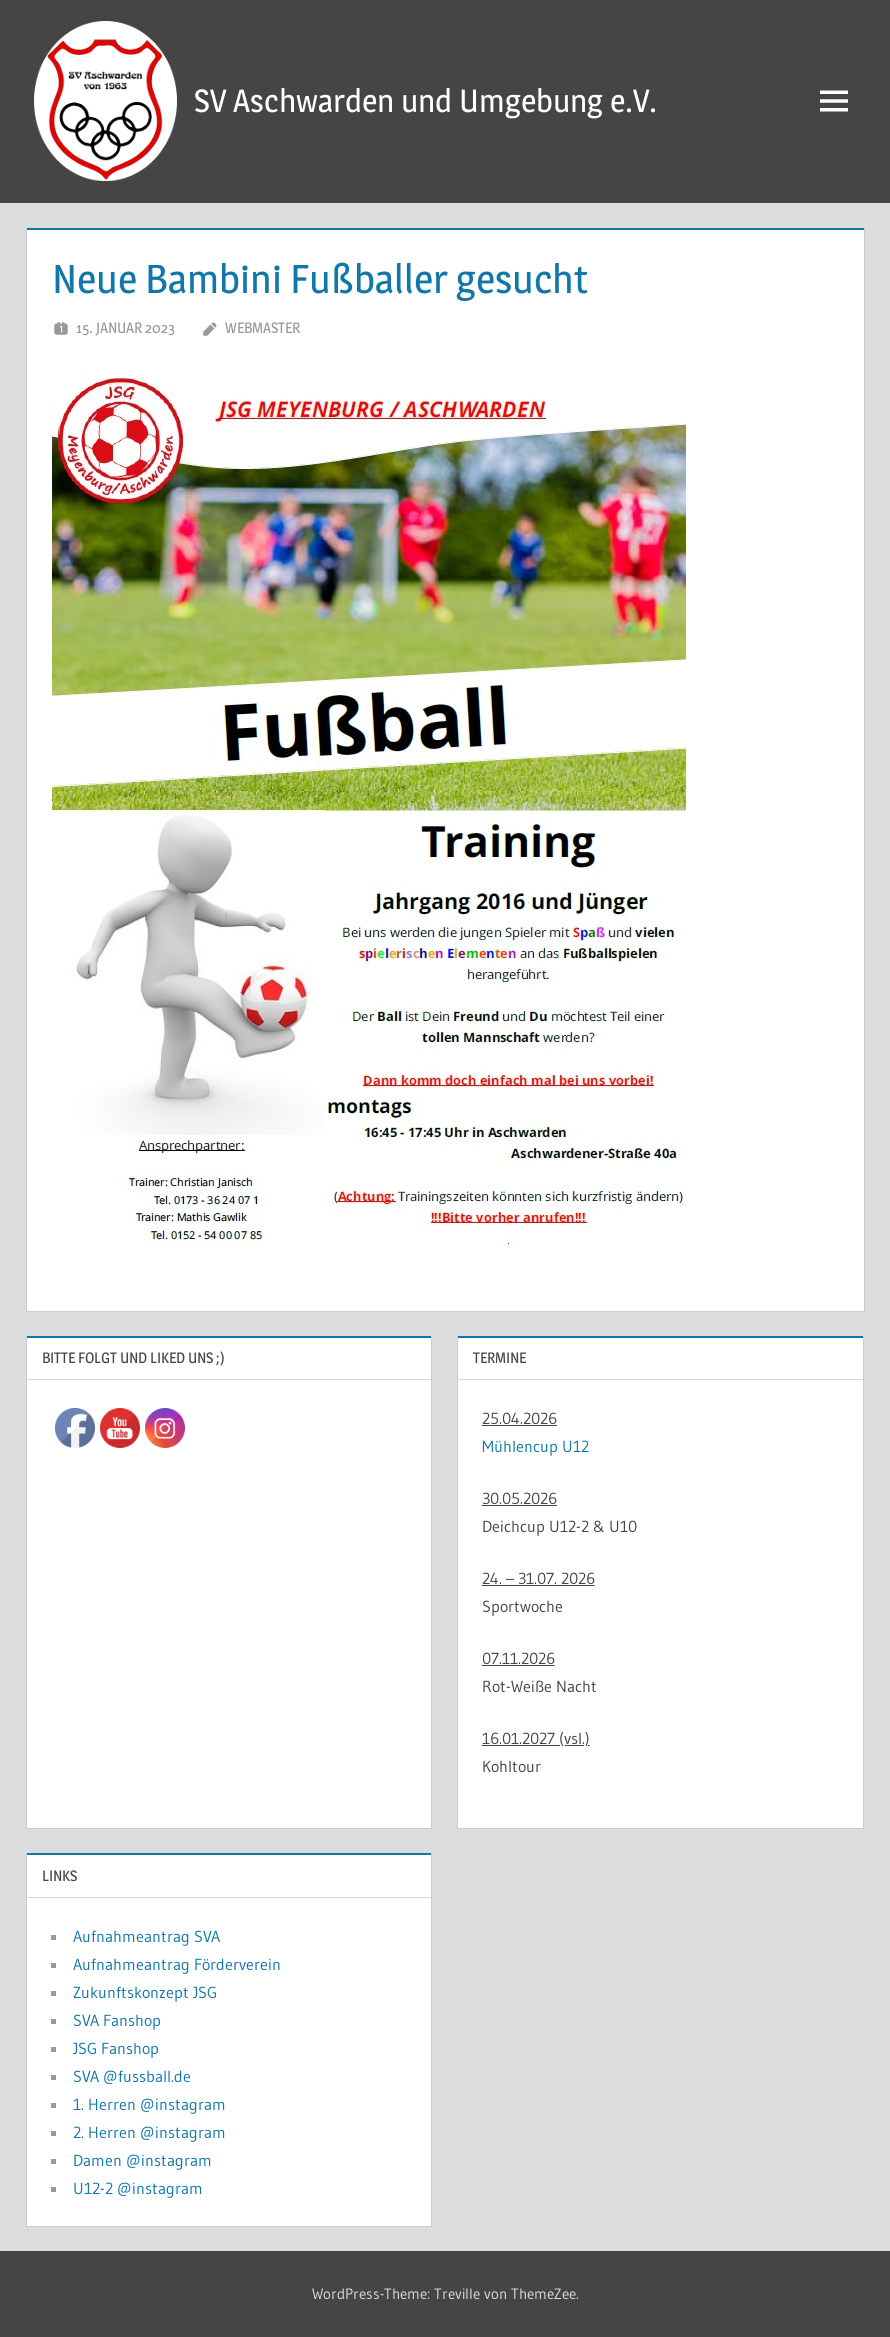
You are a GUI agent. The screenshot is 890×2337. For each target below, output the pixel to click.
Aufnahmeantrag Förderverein (177, 1964)
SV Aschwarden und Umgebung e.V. (425, 100)
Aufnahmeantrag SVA (146, 1936)
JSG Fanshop (116, 2048)
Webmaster (262, 327)
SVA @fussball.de (132, 2076)
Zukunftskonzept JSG (145, 1992)
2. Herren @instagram (149, 2132)
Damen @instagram (142, 2160)
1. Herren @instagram (149, 2104)
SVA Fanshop (117, 2020)
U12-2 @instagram (138, 2188)
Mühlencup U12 (535, 1446)
